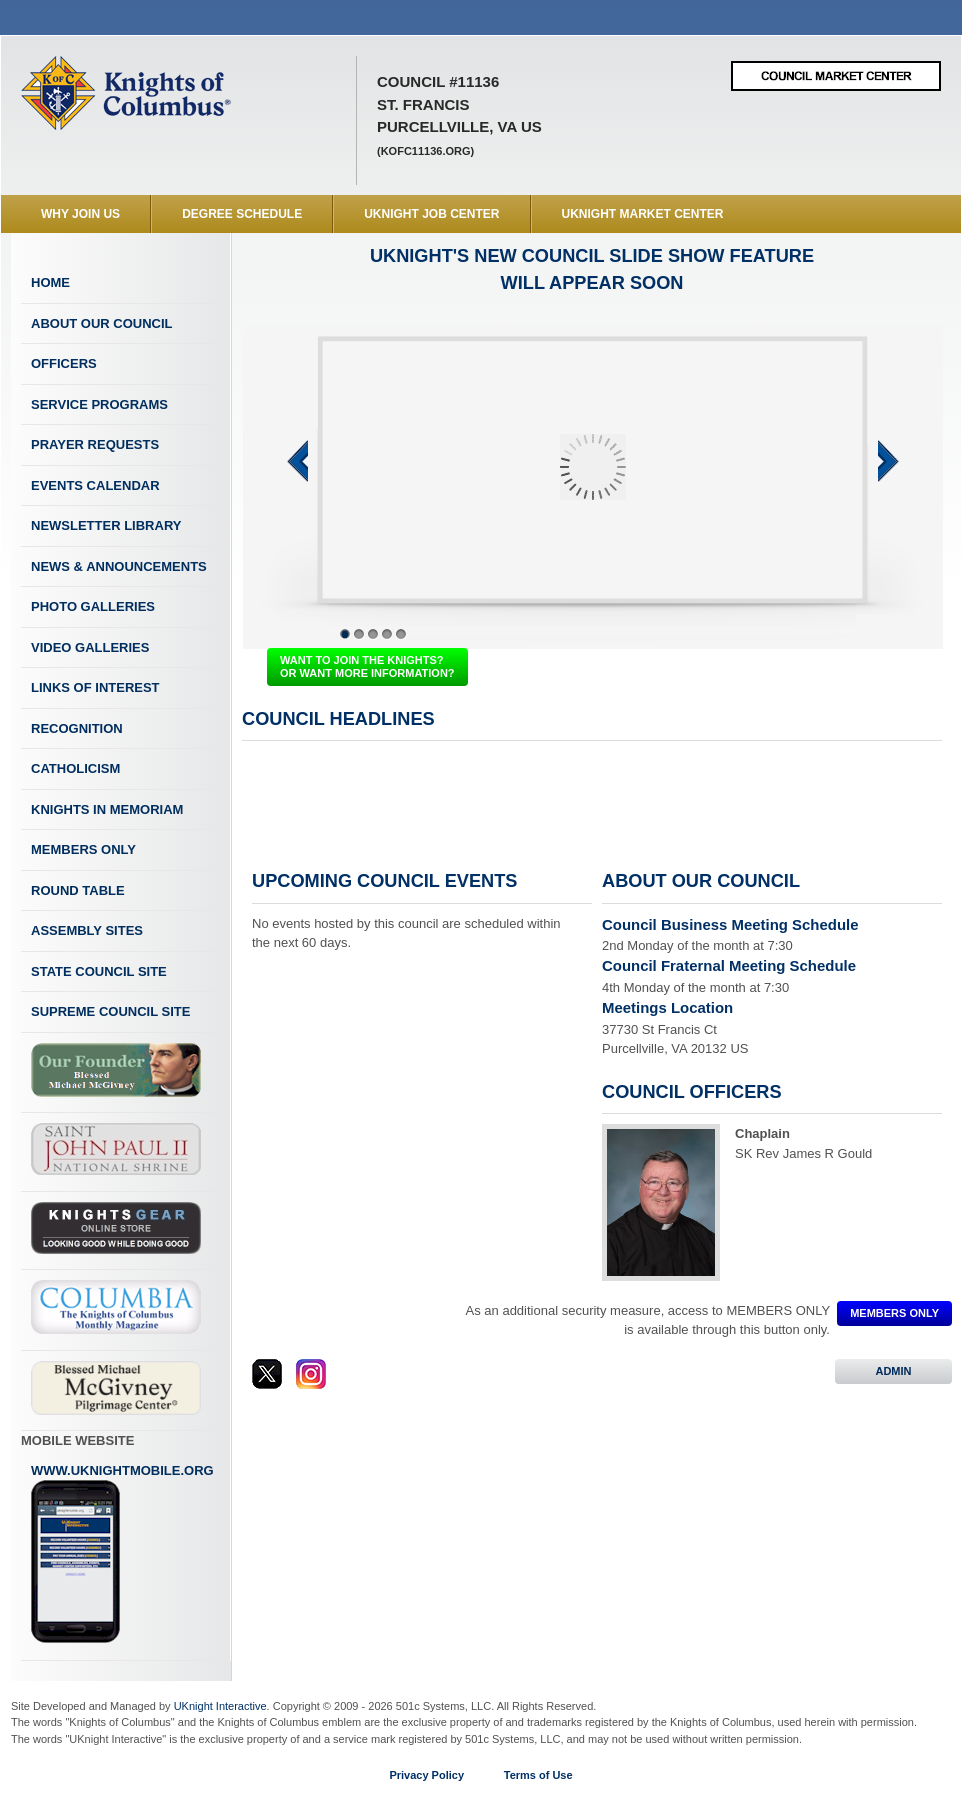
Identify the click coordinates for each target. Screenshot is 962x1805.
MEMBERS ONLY (894, 1313)
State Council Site (99, 971)
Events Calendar (95, 485)
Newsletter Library (106, 525)
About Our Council (102, 323)
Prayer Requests (95, 444)
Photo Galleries (93, 606)
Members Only (83, 849)
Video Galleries (90, 647)
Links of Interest (95, 687)
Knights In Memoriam (107, 809)
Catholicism (75, 768)
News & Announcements (119, 566)
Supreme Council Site (110, 1011)
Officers (64, 363)
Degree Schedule (242, 214)
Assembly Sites (87, 930)
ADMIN (893, 1371)
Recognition (77, 728)
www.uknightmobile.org (122, 1554)
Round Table (78, 890)
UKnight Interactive (220, 1706)
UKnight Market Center (643, 214)
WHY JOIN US (80, 214)
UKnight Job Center (431, 214)
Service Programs (99, 404)
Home (50, 282)
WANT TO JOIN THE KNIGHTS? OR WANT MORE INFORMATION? (367, 666)
